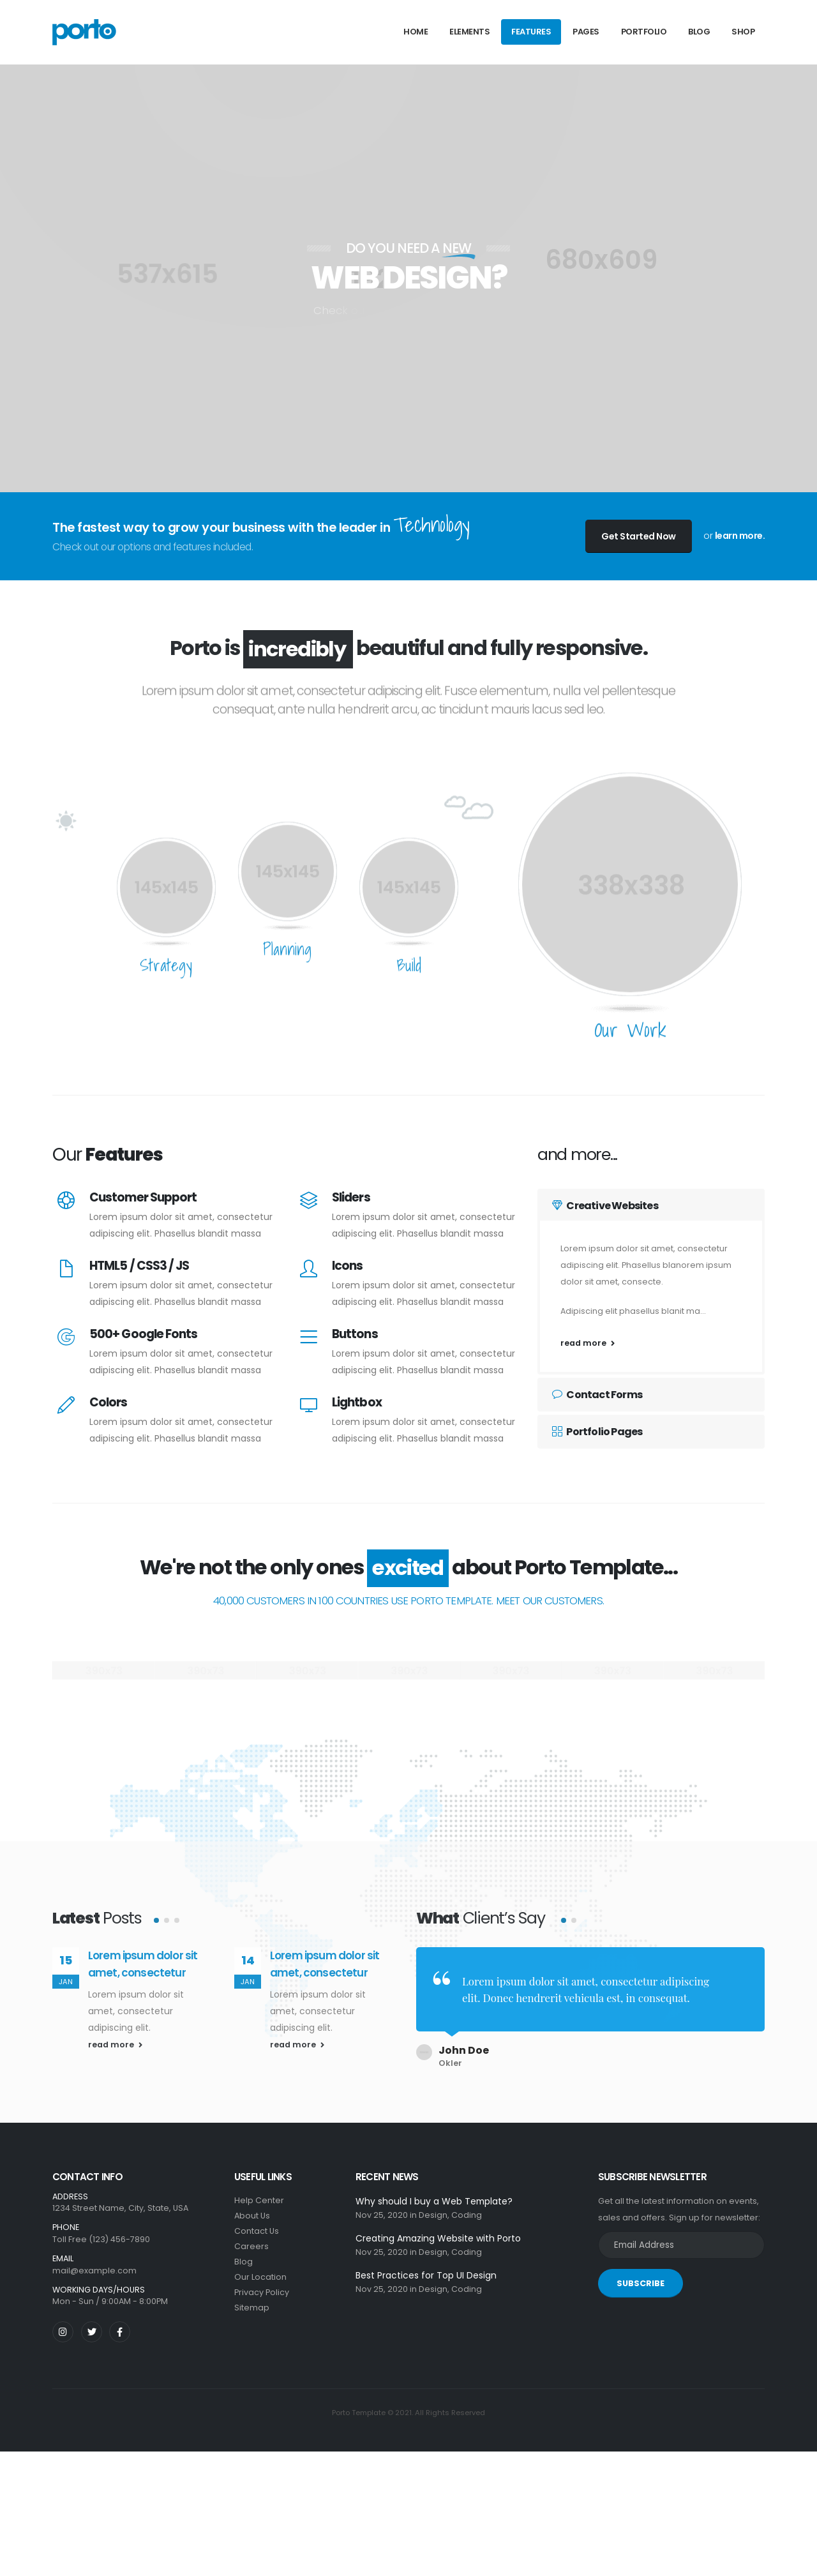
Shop (742, 32)
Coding (466, 2205)
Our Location (260, 2267)
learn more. (740, 535)
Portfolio (644, 32)
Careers (251, 2236)
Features (531, 32)
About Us (252, 2206)
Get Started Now (638, 536)
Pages (586, 32)
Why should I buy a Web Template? (434, 2191)
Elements (469, 32)
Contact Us (256, 2221)
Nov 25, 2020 (382, 2205)
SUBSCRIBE (640, 2273)
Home (415, 32)
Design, (434, 2205)
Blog (699, 32)
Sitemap (251, 2298)
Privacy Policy (261, 2282)
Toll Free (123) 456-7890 (101, 2230)
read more (587, 1342)
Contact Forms (597, 1394)
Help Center (259, 2190)
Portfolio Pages (597, 1431)
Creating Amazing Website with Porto (438, 2228)
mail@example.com (94, 2261)
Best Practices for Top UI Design (426, 2266)
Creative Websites (605, 1205)
